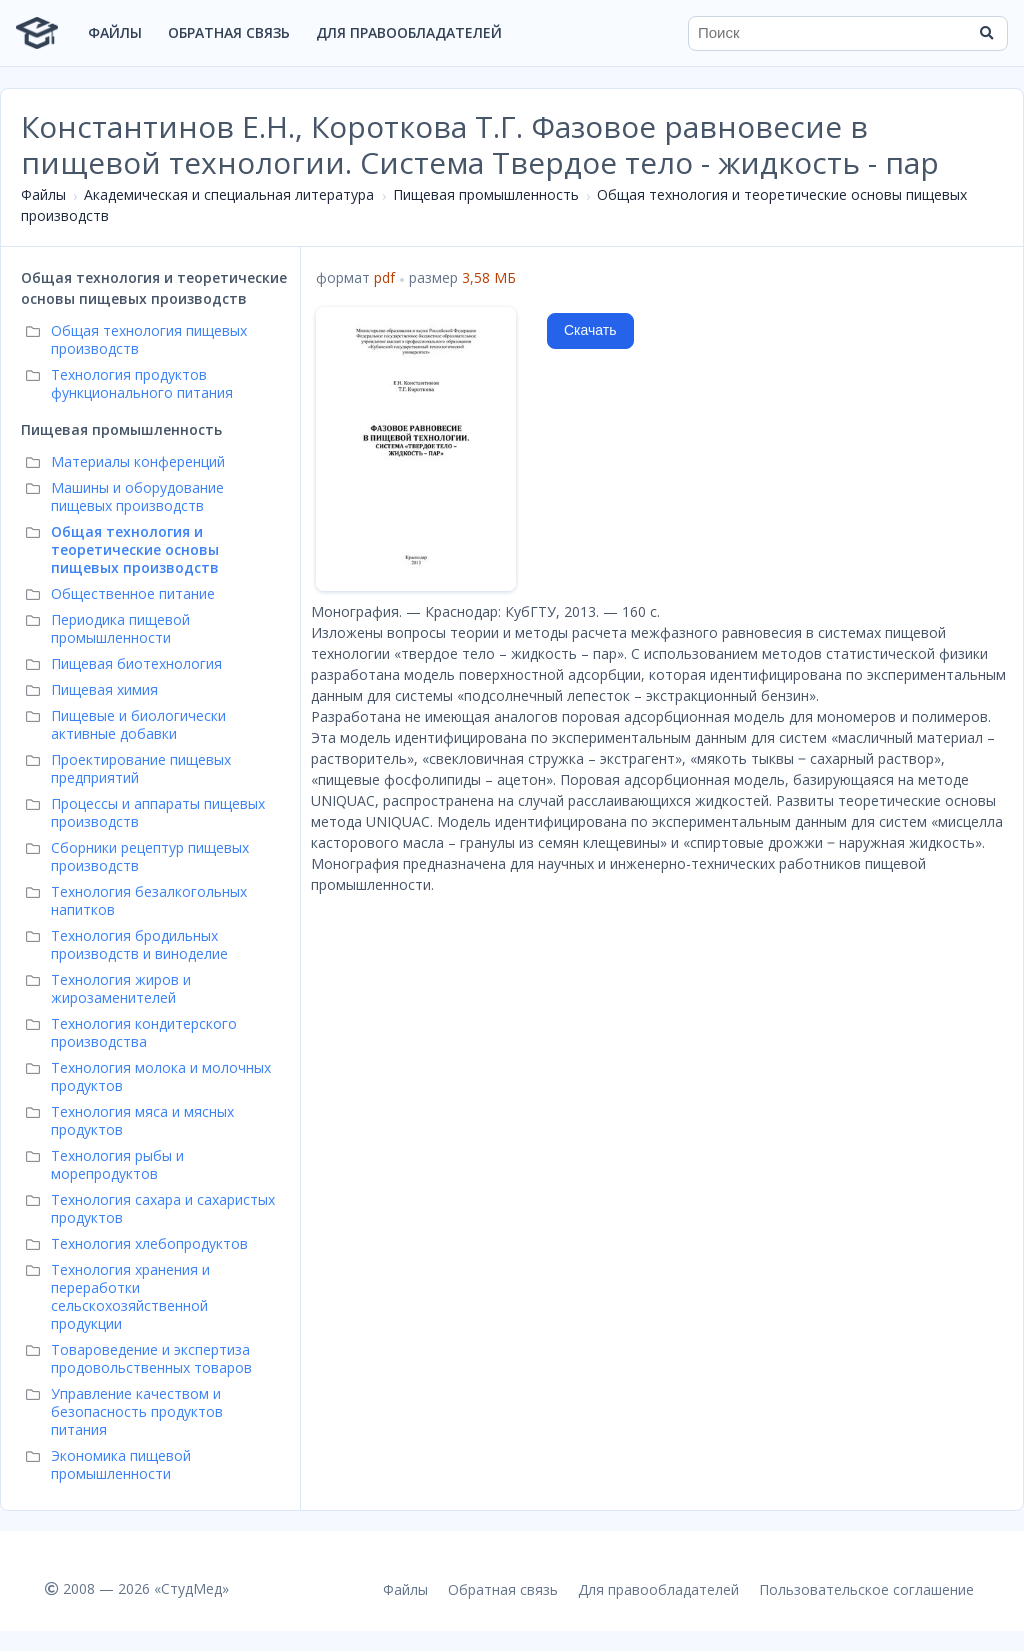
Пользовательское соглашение (866, 1589)
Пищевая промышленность (486, 194)
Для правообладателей (409, 32)
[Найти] (986, 33)
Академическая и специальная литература (229, 194)
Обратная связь (229, 32)
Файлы (115, 32)
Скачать (590, 330)
